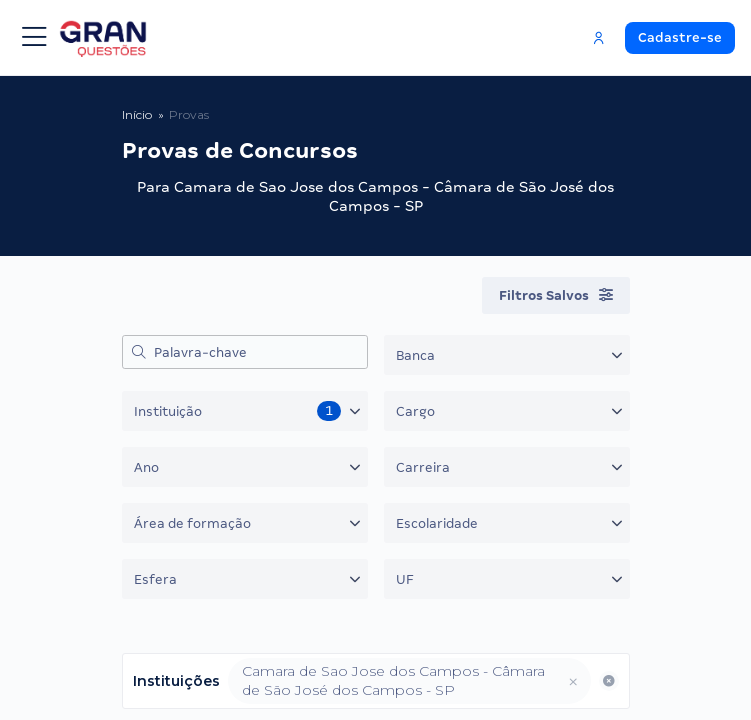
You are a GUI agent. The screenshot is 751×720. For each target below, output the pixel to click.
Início (137, 114)
